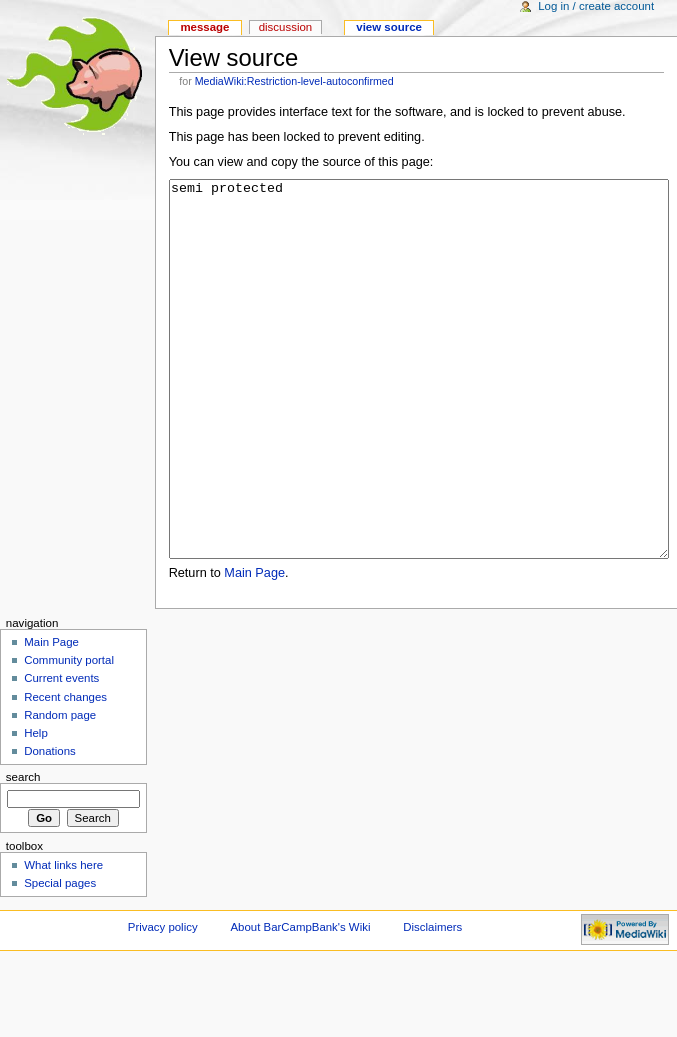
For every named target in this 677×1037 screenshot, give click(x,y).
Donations (50, 826)
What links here (63, 940)
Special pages (60, 958)
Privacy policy (163, 1002)
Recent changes (65, 772)
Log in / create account (596, 6)
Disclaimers (432, 1002)
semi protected (419, 406)
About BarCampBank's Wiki (301, 1002)
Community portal (69, 735)
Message (204, 27)
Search (23, 852)
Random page (60, 790)
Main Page (254, 648)
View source (389, 27)
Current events (61, 753)
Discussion (285, 27)
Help (36, 808)
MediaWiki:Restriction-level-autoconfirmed (294, 81)
